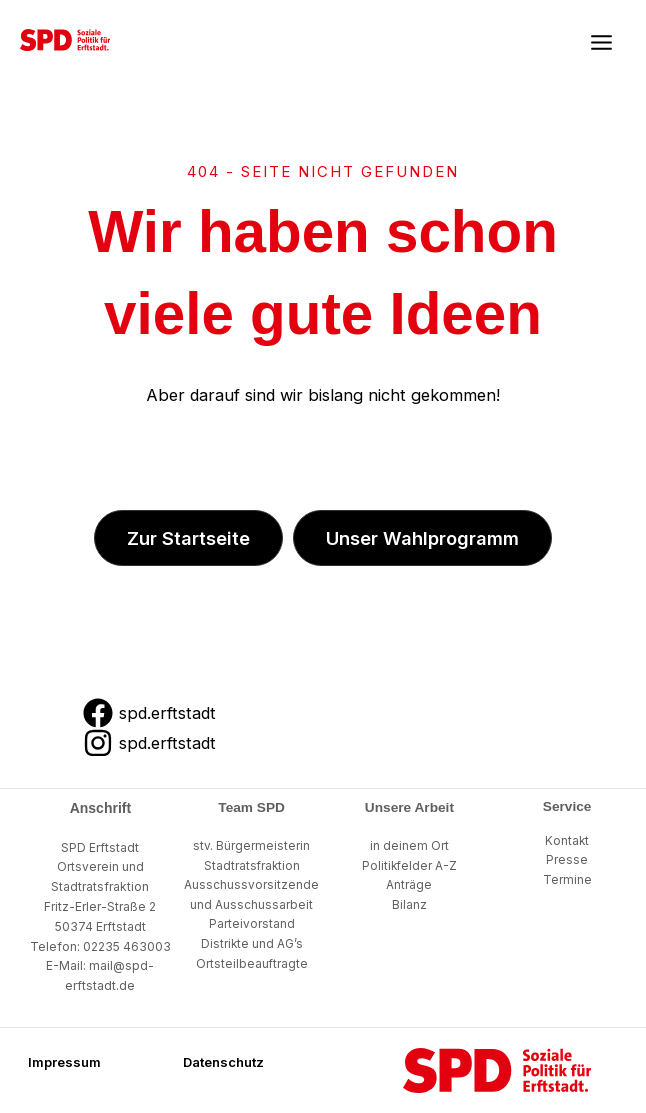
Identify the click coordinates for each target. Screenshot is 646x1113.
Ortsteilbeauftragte (252, 964)
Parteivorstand (252, 924)
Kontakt (567, 841)
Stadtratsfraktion (252, 866)
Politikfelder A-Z (409, 866)
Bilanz (409, 905)
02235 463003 (127, 946)
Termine (567, 880)
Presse (567, 860)
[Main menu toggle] (601, 43)
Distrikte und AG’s (252, 944)
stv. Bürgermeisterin (251, 846)
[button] (188, 538)
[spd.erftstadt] (149, 713)
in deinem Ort (409, 846)
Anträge (409, 885)
